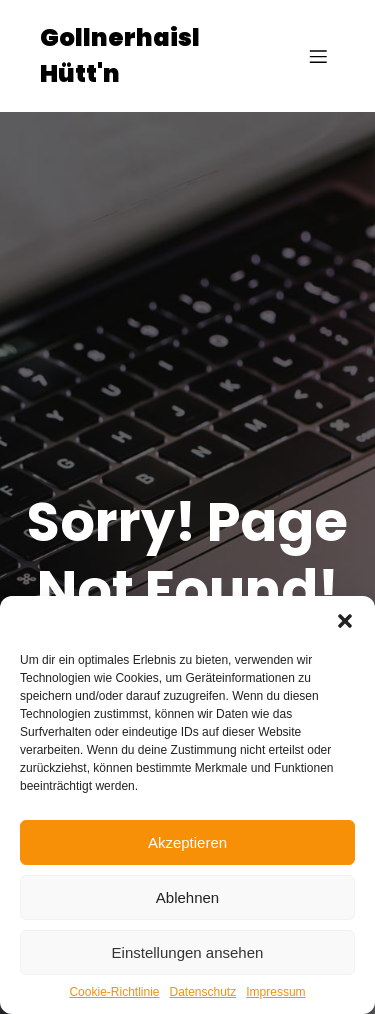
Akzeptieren (187, 842)
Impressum (275, 992)
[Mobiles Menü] (318, 56)
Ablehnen (187, 897)
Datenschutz (203, 992)
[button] (345, 621)
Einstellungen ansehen (188, 952)
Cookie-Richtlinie (114, 992)
